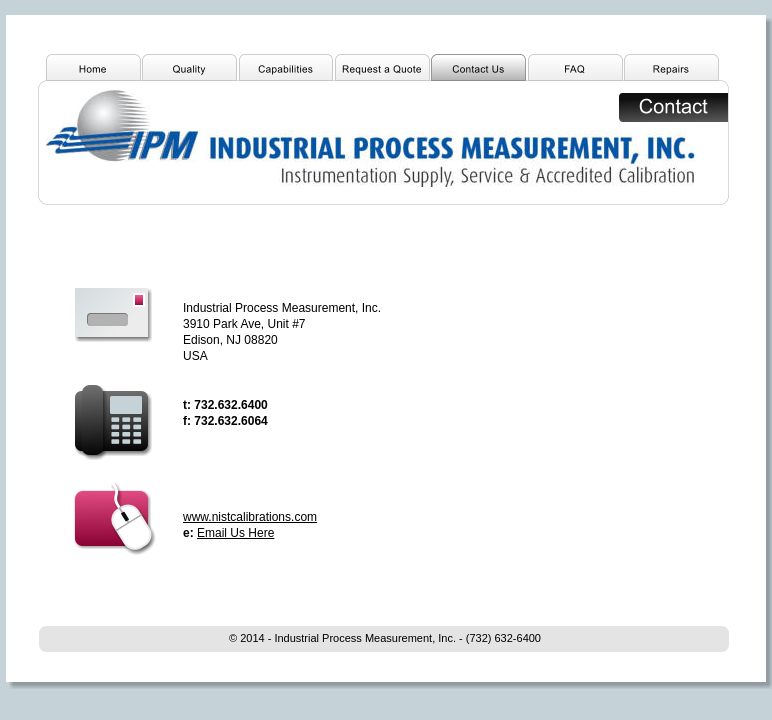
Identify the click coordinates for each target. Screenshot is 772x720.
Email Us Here (235, 533)
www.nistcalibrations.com (250, 517)
